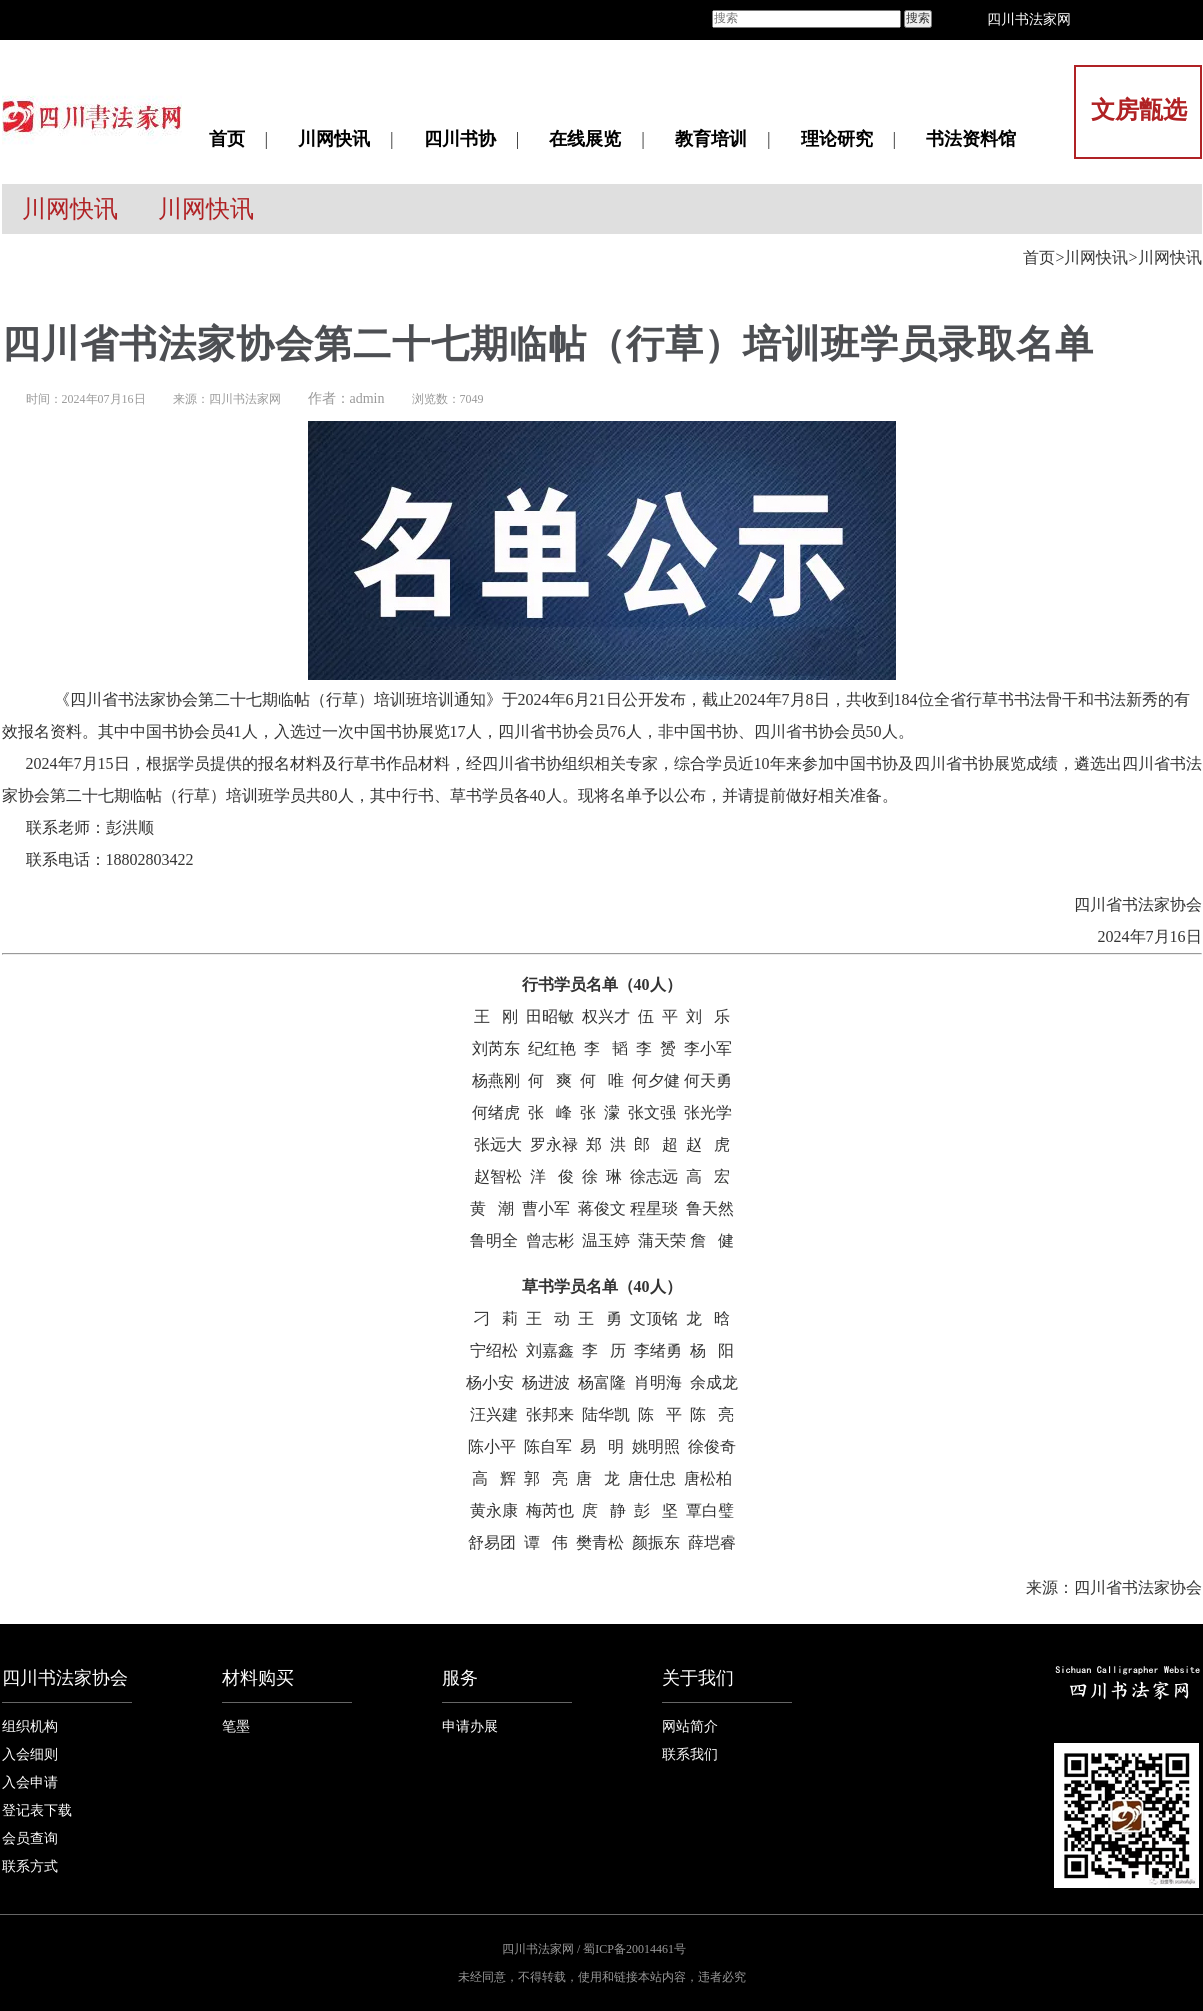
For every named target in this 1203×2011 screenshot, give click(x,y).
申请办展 (470, 1726)
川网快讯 (334, 139)
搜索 (918, 18)
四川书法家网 (1029, 19)
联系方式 (30, 1866)
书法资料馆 (971, 139)
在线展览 (585, 139)
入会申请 (30, 1782)
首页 (227, 139)
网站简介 (690, 1726)
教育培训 (711, 139)
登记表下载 (37, 1810)
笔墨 (236, 1726)
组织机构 (30, 1726)
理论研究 (837, 139)
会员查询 (30, 1838)
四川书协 (460, 139)
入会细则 (30, 1754)
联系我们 (690, 1754)
